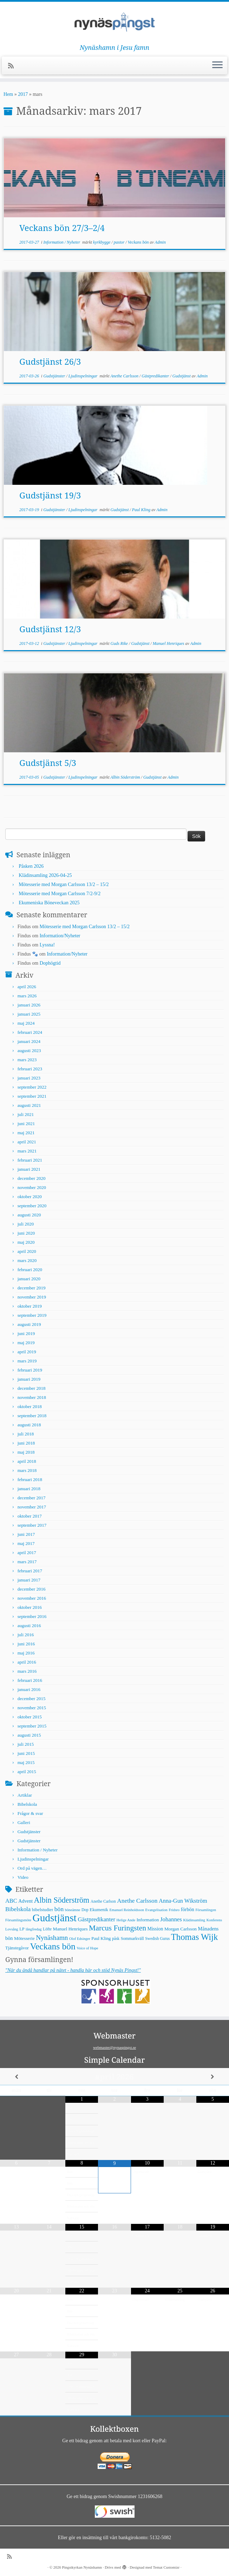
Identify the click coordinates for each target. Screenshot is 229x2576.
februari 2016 (30, 1680)
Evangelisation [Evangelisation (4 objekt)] (156, 1910)
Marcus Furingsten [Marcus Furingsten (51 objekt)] (117, 1928)
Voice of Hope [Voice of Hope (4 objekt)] (87, 1948)
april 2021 (27, 1141)
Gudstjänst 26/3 (50, 361)
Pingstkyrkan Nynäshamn (82, 2567)
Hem (8, 94)
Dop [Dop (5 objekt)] (85, 1910)
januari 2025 (29, 1014)
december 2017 (32, 1497)
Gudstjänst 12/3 (50, 629)
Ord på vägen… (32, 1868)
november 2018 (32, 1397)
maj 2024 (26, 1023)
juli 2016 (26, 1634)
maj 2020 (26, 1242)
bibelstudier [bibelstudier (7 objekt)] (42, 1909)
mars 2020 (27, 1260)
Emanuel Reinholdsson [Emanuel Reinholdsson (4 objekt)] (126, 1910)
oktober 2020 (30, 1196)
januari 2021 (29, 1169)
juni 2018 (26, 1443)
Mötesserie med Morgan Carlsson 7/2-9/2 (59, 893)
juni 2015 (26, 1753)
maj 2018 (26, 1452)
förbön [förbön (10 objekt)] (187, 1909)
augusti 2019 (29, 1324)
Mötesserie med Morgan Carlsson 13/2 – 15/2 (64, 884)
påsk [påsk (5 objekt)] (115, 1938)
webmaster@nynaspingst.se (114, 2047)
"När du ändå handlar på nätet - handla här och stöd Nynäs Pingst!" (73, 1970)
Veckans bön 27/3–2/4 (62, 227)
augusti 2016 (29, 1625)
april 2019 (27, 1351)
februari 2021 (30, 1160)
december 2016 (32, 1589)
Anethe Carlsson (124, 376)
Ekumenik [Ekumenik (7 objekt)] (99, 1909)
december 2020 (32, 1178)
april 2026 (27, 986)
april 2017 (27, 1552)
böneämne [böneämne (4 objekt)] (72, 1910)
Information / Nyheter (62, 242)
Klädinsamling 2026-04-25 (45, 875)
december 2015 (32, 1698)
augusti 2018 (29, 1424)
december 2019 (32, 1287)
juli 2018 (26, 1433)
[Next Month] (212, 2077)
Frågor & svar (30, 1813)
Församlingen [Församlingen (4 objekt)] (205, 1910)
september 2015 (32, 1726)
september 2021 (32, 1096)
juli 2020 (26, 1224)
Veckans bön (139, 242)
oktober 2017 (30, 1516)
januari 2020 (29, 1278)
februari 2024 (30, 1032)
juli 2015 (26, 1744)
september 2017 (32, 1525)
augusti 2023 (29, 1050)
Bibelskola (27, 1804)
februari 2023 (30, 1068)
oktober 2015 (30, 1716)
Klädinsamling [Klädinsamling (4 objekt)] (194, 1920)
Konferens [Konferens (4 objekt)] (214, 1920)
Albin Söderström (125, 777)
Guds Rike (119, 643)
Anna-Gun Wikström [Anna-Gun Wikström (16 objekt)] (183, 1900)
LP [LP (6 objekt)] (21, 1929)
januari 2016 (29, 1689)
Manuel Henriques (169, 643)
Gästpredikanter (156, 376)
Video (23, 1877)
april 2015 (27, 1771)
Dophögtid (50, 963)
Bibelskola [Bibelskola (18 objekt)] (18, 1909)
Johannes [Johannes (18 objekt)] (171, 1919)
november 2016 (32, 1598)
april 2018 (27, 1461)
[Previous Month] (16, 2077)
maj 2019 (26, 1342)
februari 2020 (30, 1269)
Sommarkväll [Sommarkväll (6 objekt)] (132, 1938)
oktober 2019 (30, 1306)
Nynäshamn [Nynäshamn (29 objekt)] (52, 1937)
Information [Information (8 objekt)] (148, 1919)
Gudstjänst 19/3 (50, 495)
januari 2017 (29, 1580)
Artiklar (25, 1795)
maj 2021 (26, 1132)
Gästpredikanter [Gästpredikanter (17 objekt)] (96, 1919)
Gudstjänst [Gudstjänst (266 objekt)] (55, 1917)
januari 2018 (29, 1488)
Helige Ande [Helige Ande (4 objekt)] (126, 1920)
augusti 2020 (29, 1214)
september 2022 (32, 1087)
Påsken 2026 (31, 866)
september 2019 (32, 1315)
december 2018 (32, 1388)
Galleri (24, 1822)
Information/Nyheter (60, 935)
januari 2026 (29, 1005)
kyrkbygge (102, 242)
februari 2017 (30, 1570)
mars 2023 (27, 1059)
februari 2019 (30, 1370)
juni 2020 (26, 1233)
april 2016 (27, 1662)
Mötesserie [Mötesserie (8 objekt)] (24, 1938)
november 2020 (32, 1187)
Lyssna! (47, 944)
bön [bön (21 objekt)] (59, 1909)
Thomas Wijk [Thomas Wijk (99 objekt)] (194, 1937)
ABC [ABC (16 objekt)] (11, 1900)
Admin (160, 242)
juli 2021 (26, 1114)
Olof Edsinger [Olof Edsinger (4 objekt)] (79, 1939)
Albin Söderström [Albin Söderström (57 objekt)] (62, 1900)
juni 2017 (26, 1534)
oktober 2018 (30, 1406)
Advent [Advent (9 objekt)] (25, 1901)
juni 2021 (26, 1123)
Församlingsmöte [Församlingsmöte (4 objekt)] (18, 1920)
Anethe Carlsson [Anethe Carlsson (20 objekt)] (137, 1900)
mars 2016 (27, 1671)
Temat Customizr (166, 2567)
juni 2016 (26, 1643)
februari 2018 (30, 1479)
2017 (23, 94)
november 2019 (32, 1297)
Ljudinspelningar (83, 376)
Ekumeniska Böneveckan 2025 (49, 902)
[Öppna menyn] (217, 65)
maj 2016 (26, 1653)
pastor (120, 242)
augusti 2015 (29, 1735)
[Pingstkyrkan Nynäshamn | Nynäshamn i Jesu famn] (114, 22)
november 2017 (32, 1507)
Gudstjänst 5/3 (47, 762)
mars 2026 (27, 995)
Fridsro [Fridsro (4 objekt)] (174, 1910)
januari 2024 (29, 1041)
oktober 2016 (30, 1607)
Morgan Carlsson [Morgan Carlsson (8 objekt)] (180, 1928)
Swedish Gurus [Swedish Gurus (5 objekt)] (157, 1938)
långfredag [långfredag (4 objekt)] (34, 1929)
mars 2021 (27, 1151)
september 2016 (32, 1616)
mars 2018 (27, 1470)
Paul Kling (141, 509)
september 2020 (32, 1205)
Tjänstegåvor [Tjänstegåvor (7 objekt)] (17, 1948)
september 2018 (32, 1415)
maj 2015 (26, 1762)
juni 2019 (26, 1333)
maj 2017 (26, 1543)
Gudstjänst (182, 376)
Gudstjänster (54, 376)
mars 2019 (27, 1360)
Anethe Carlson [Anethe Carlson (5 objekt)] (103, 1901)
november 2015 (32, 1707)
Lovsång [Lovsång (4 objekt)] (11, 1929)
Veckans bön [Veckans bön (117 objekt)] (52, 1946)
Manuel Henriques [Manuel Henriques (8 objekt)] (70, 1928)
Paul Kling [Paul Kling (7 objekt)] (101, 1938)
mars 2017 (27, 1561)
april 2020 (27, 1251)
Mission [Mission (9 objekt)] (155, 1928)
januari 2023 (29, 1078)
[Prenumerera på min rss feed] (13, 66)
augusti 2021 (29, 1105)
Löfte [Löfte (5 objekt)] (47, 1929)
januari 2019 (29, 1379)
